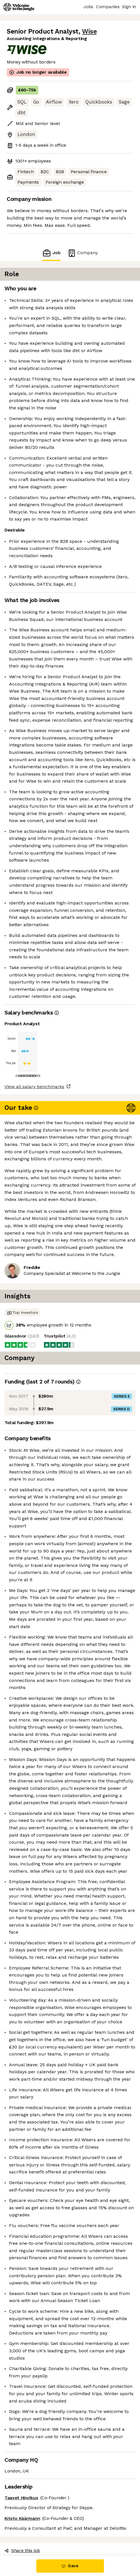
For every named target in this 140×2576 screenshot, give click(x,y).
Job (51, 253)
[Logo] (18, 7)
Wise (89, 31)
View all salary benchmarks (34, 1086)
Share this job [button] (22, 2550)
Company (82, 253)
